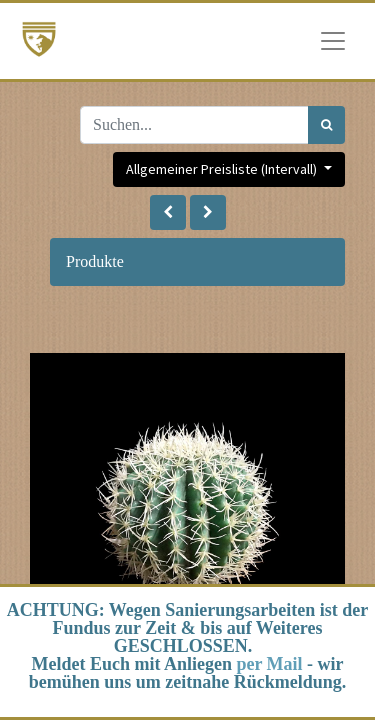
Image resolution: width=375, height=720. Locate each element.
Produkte (95, 261)
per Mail (269, 664)
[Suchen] (326, 125)
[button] (168, 212)
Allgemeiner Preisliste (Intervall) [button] (223, 169)
